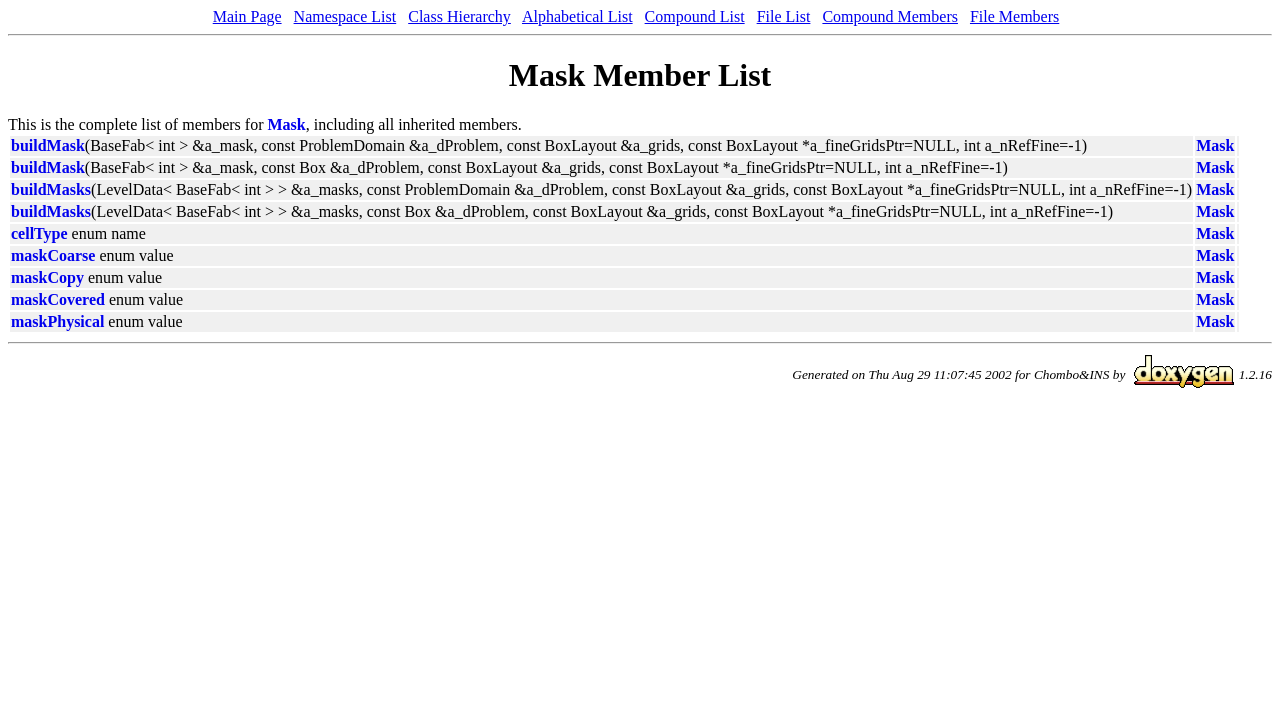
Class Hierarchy (459, 16)
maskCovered (58, 299)
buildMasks (51, 189)
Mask (287, 124)
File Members (1014, 16)
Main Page (247, 16)
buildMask (48, 145)
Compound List (695, 16)
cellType (39, 233)
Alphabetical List (577, 16)
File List (784, 16)
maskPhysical (57, 321)
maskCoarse (53, 255)
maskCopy (47, 277)
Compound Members (890, 16)
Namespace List (345, 16)
